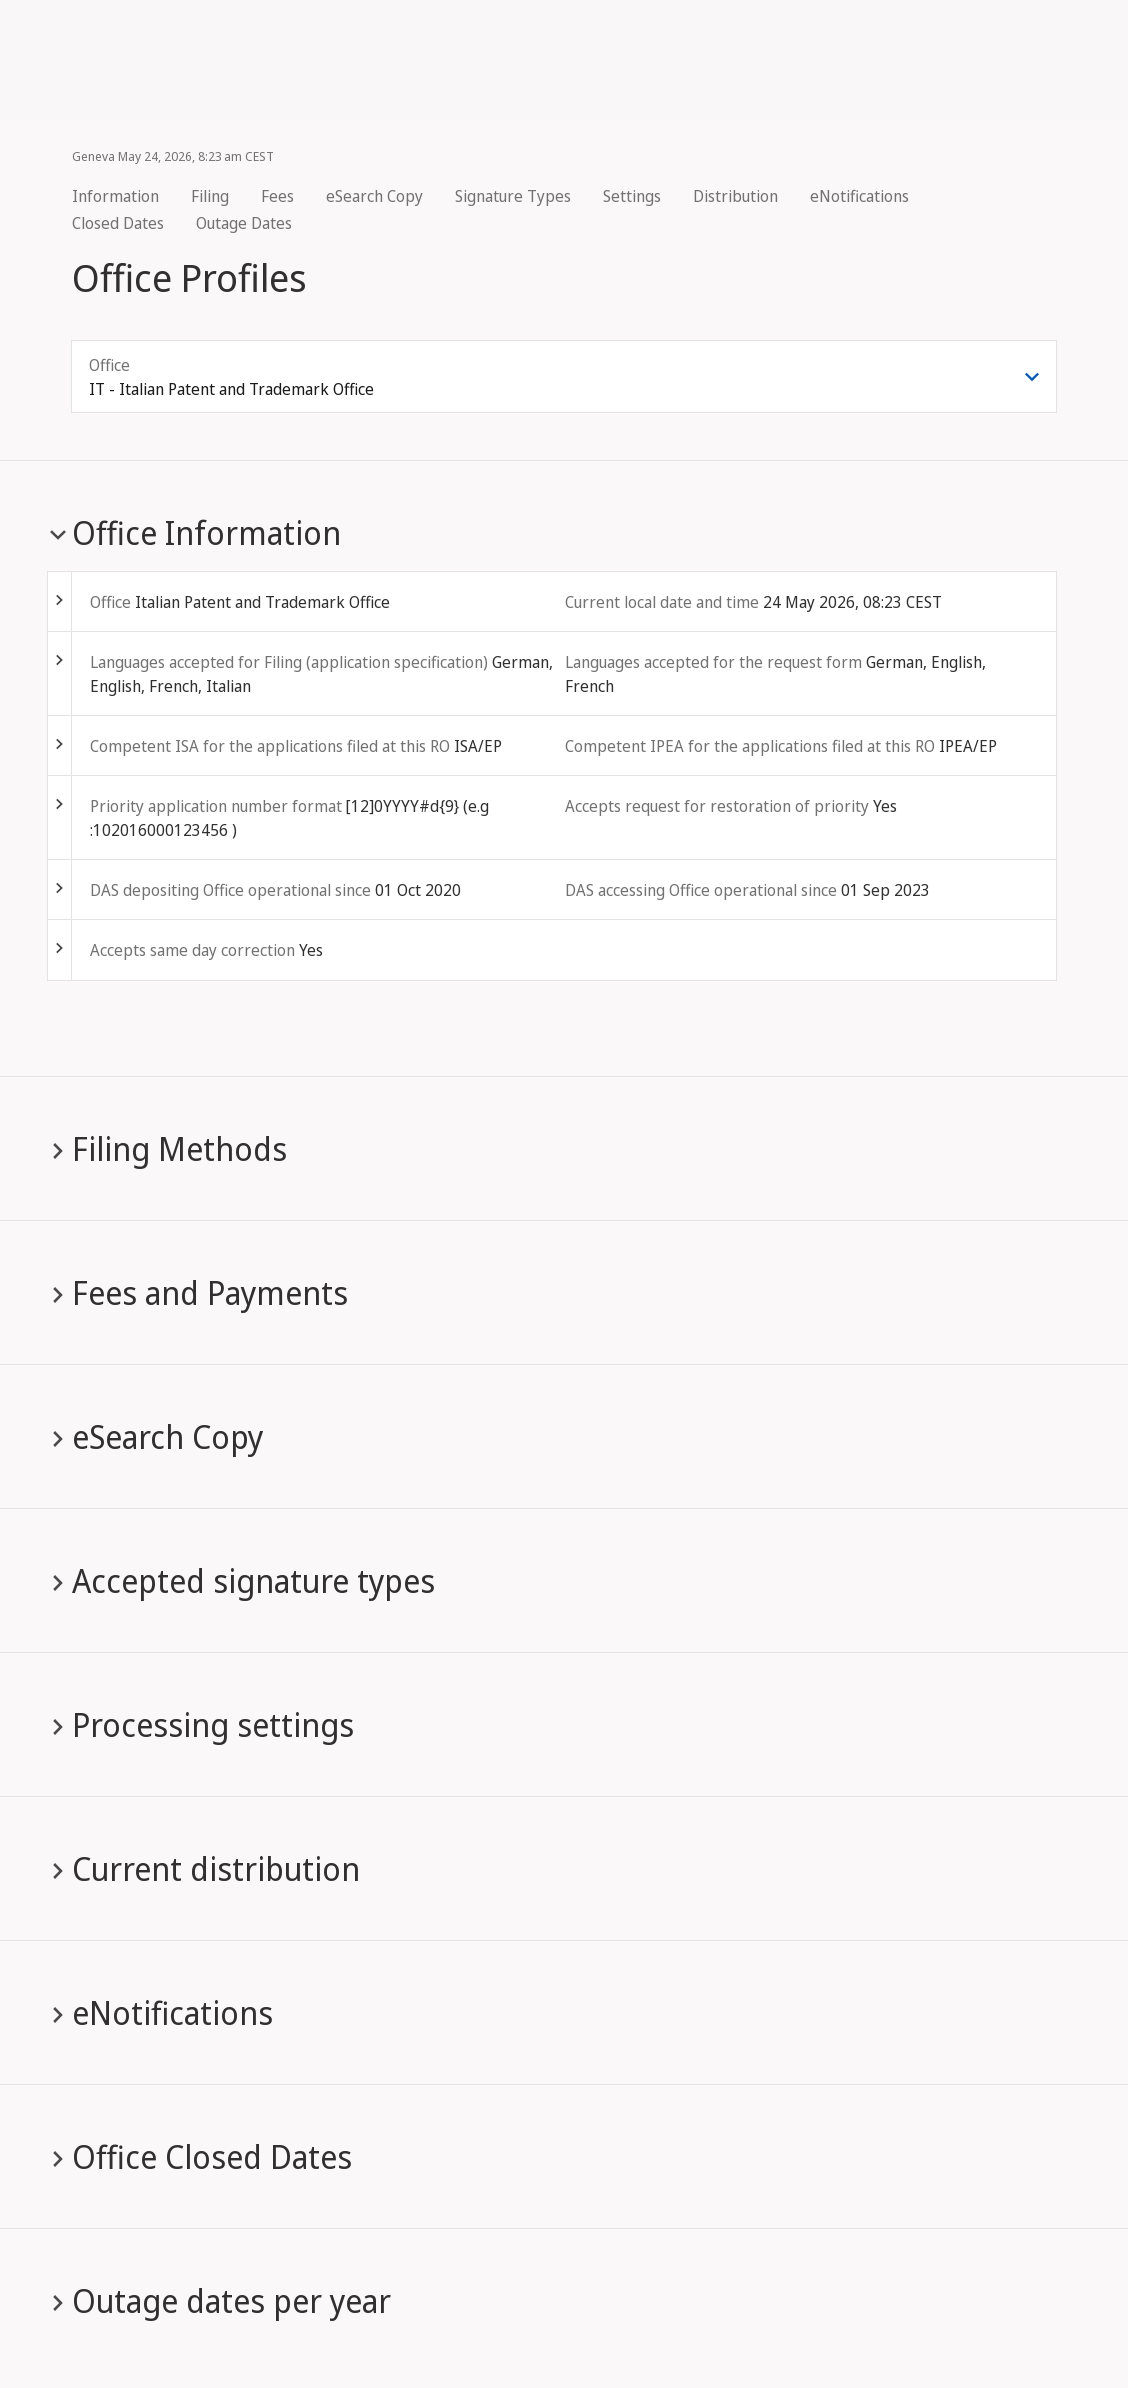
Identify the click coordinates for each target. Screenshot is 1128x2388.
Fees (277, 196)
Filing (210, 196)
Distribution (735, 196)
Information (115, 196)
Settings (632, 196)
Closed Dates (118, 223)
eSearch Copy (374, 196)
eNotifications (859, 196)
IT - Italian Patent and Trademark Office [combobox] (231, 389)
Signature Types (513, 196)
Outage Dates (244, 223)
